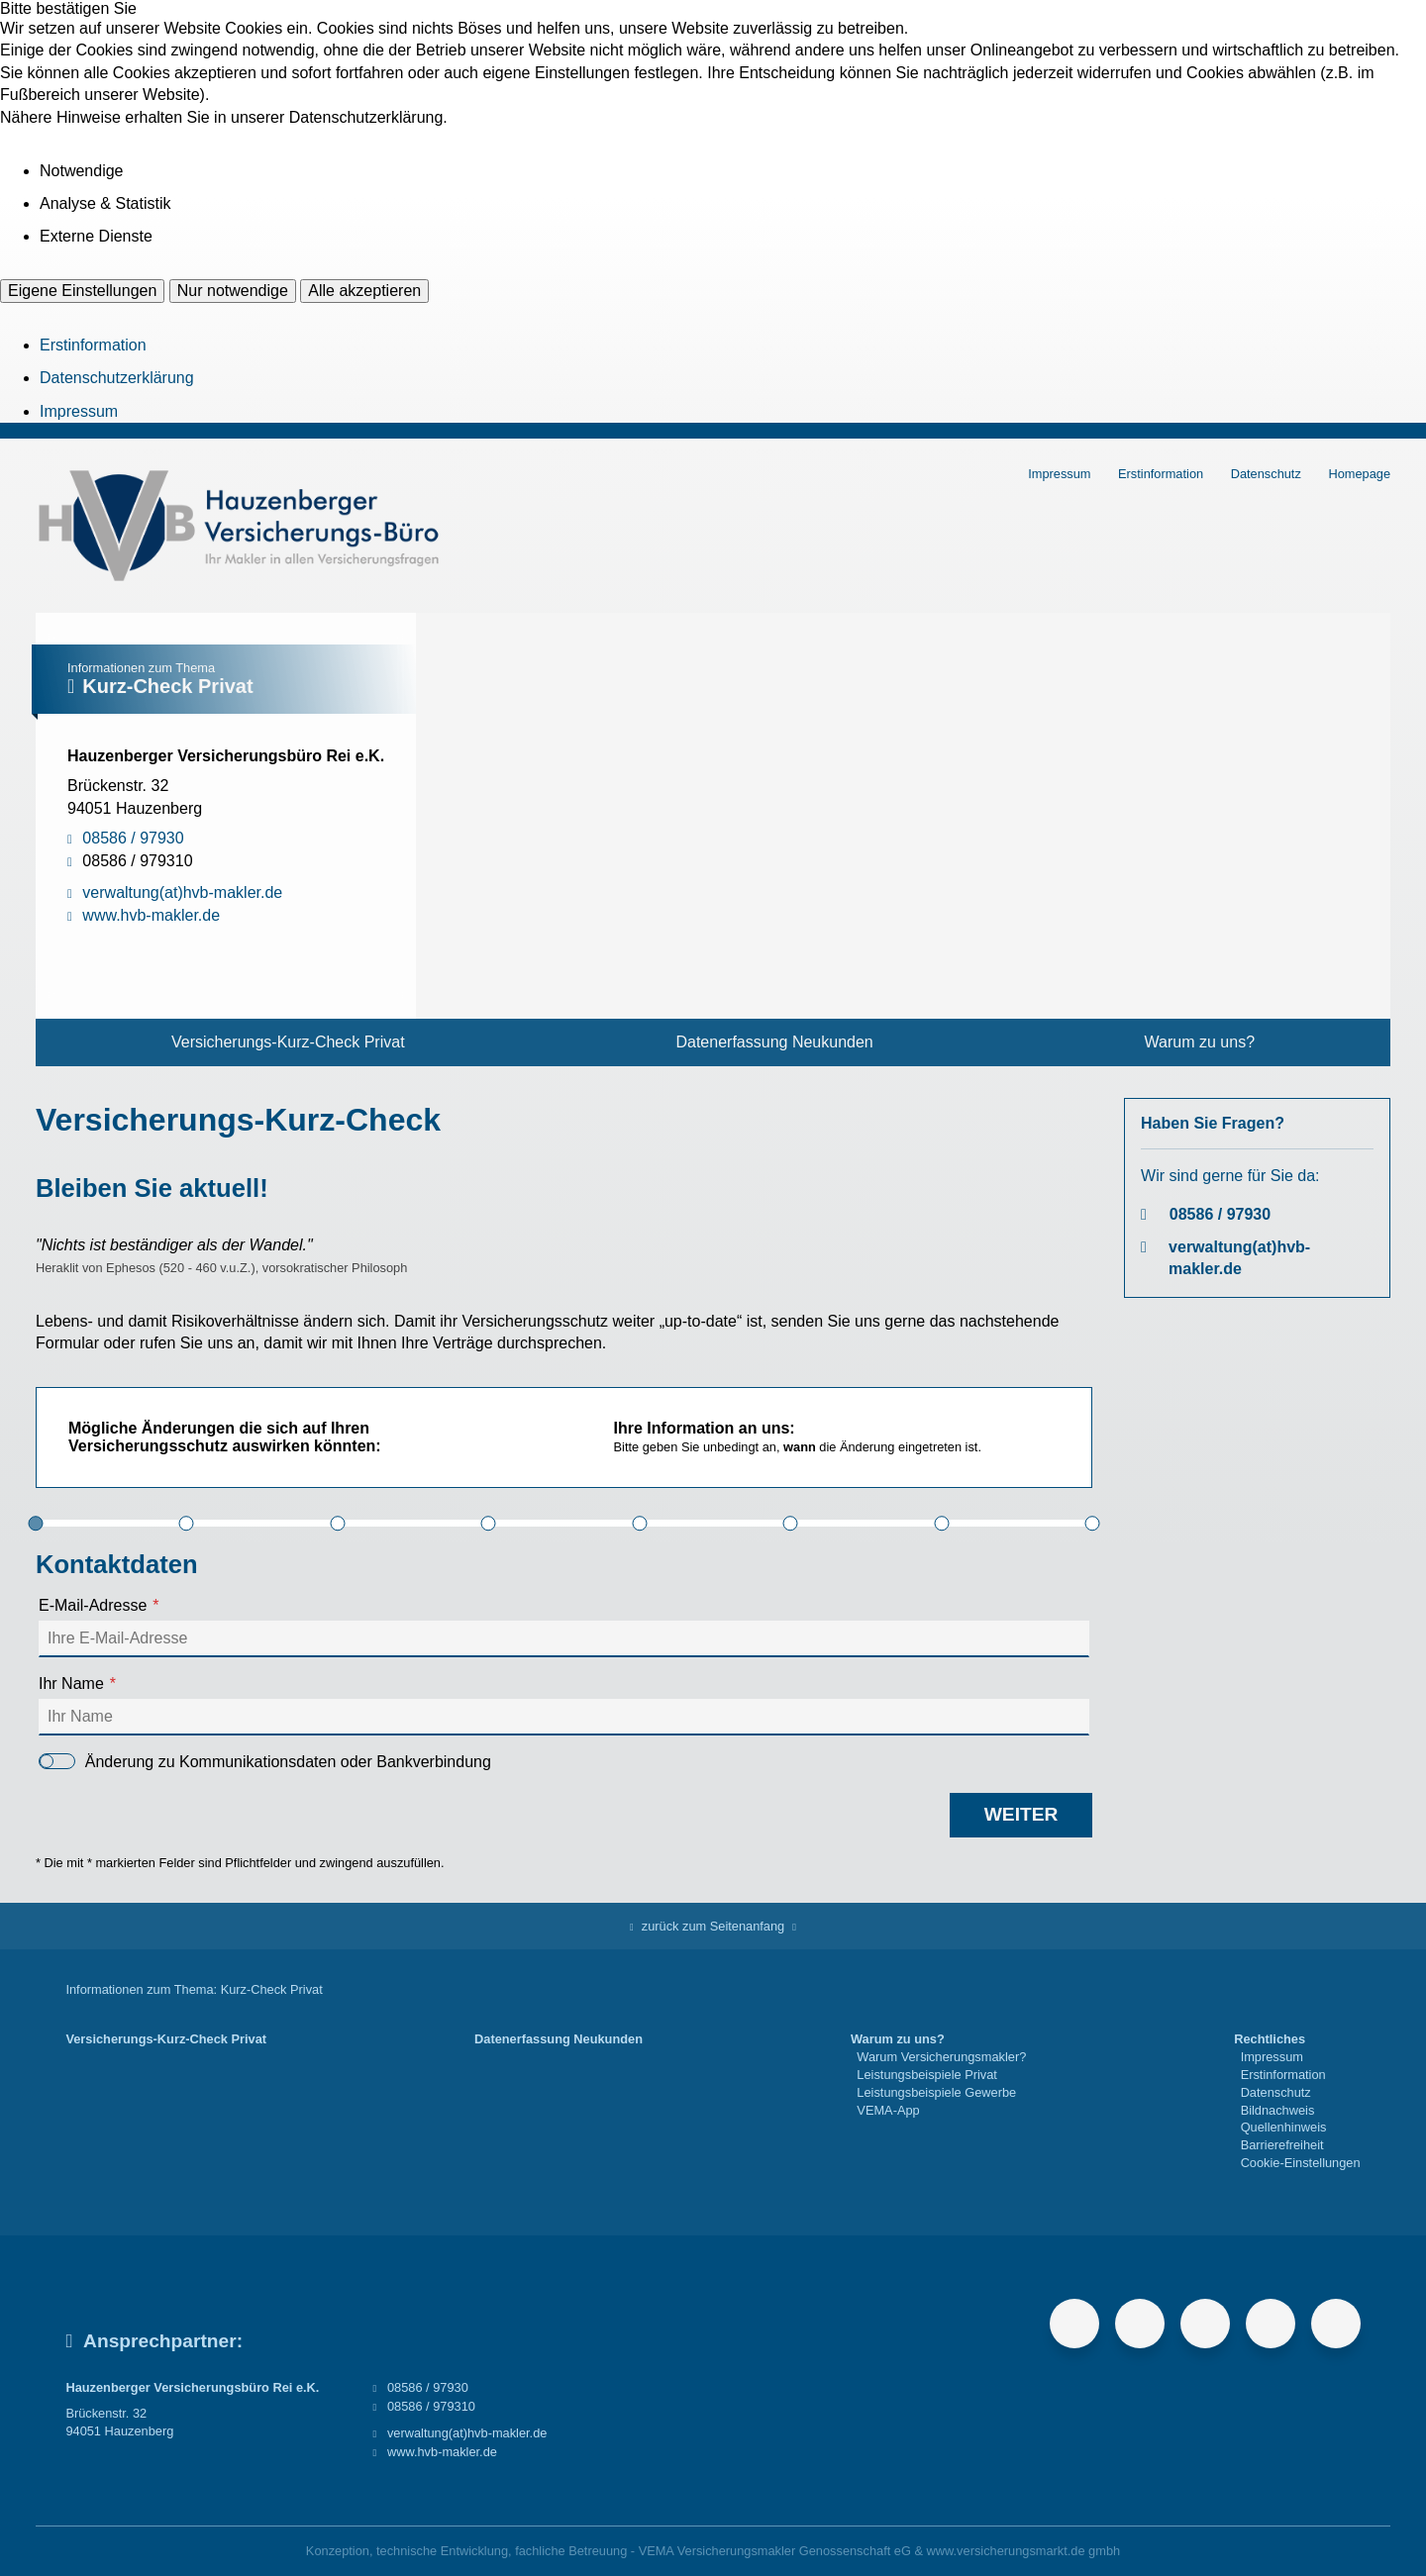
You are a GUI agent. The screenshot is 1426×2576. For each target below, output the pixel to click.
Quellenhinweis (1284, 2127)
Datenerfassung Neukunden (773, 1042)
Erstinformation (93, 345)
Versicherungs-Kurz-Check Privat (288, 1042)
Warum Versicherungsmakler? (941, 2056)
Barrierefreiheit (1282, 2144)
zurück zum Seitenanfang (713, 1926)
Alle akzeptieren (364, 290)
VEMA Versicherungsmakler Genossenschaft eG (775, 2550)
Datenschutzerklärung (117, 377)
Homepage (1359, 473)
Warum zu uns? (1200, 1042)
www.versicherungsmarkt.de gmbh (1024, 2550)
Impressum (79, 411)
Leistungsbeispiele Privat (927, 2074)
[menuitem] (288, 1042)
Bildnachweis (1278, 2110)
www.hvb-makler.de (442, 2451)
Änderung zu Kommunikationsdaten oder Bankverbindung (265, 1761)
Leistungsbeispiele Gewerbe (936, 2092)
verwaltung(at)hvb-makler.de (1239, 1257)
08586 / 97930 (1220, 1214)
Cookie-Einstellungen (1301, 2162)
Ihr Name (71, 1683)
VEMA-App (888, 2110)
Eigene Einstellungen (82, 290)
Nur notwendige (232, 290)
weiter (1021, 1814)
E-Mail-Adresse (93, 1605)
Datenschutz (1266, 473)
